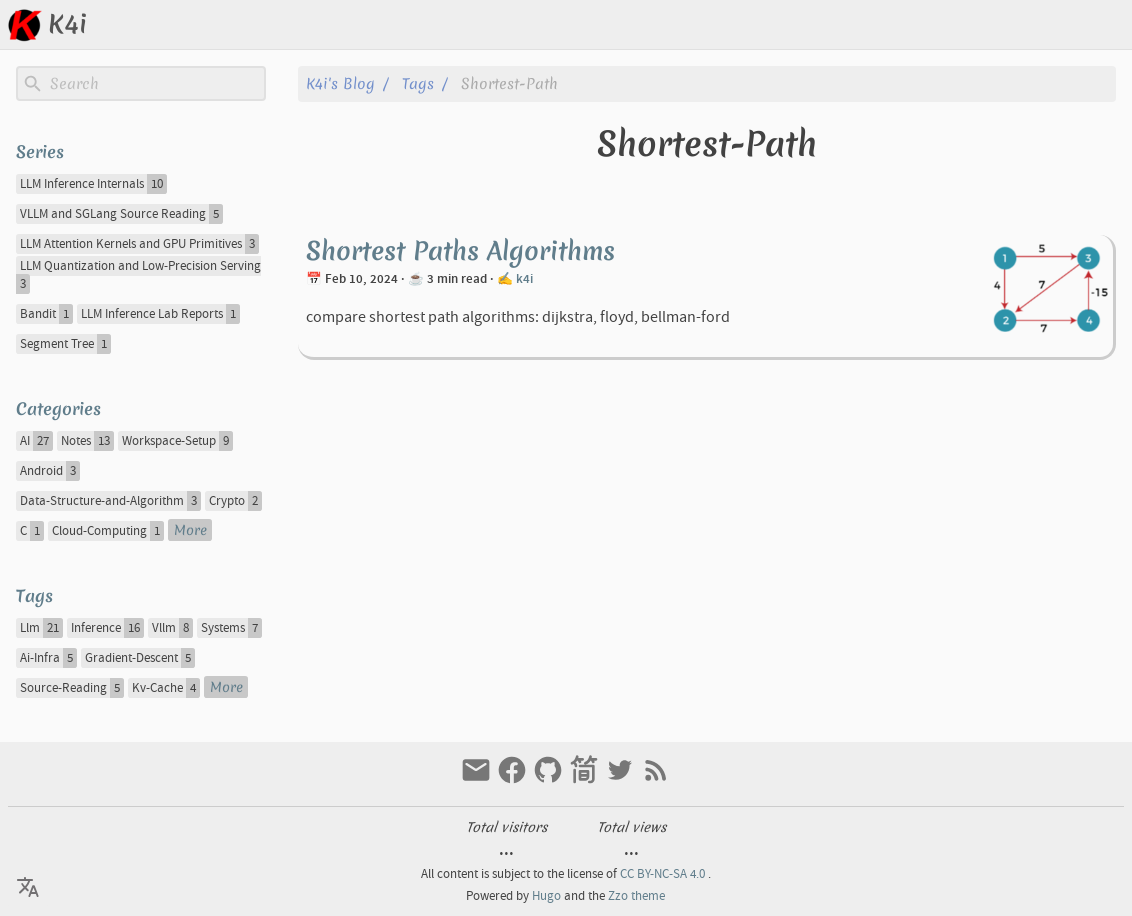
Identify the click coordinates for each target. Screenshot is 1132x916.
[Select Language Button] (863, 25)
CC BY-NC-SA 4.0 (662, 874)
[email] (478, 780)
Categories (58, 408)
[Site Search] (156, 84)
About (1101, 24)
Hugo (546, 896)
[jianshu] (586, 780)
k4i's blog (340, 83)
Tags (418, 83)
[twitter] (622, 780)
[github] (550, 780)
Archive (1033, 24)
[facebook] (514, 780)
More (190, 530)
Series (40, 151)
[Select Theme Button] (913, 25)
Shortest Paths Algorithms (460, 251)
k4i (524, 279)
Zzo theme (636, 896)
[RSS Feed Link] (656, 780)
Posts (967, 24)
